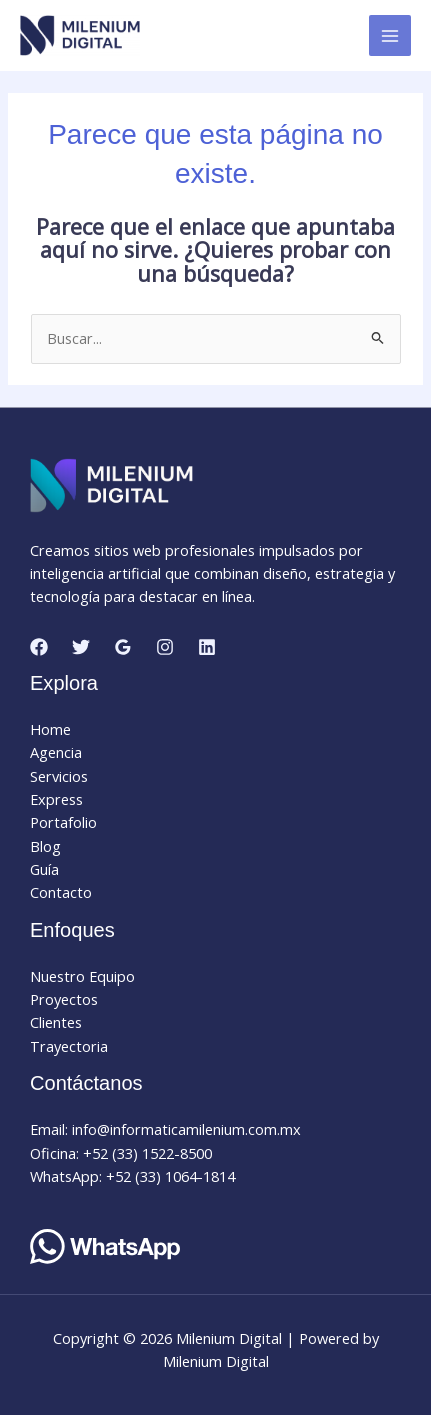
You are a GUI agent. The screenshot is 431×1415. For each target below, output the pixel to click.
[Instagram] (165, 647)
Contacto (61, 892)
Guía (44, 869)
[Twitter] (81, 647)
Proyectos (64, 999)
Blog (45, 846)
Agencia (56, 752)
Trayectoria (69, 1046)
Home (50, 729)
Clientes (56, 1022)
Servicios (59, 776)
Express (56, 799)
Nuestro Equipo (82, 976)
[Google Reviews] (123, 647)
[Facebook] (39, 647)
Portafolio (63, 822)
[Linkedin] (207, 647)
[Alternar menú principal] (390, 36)
